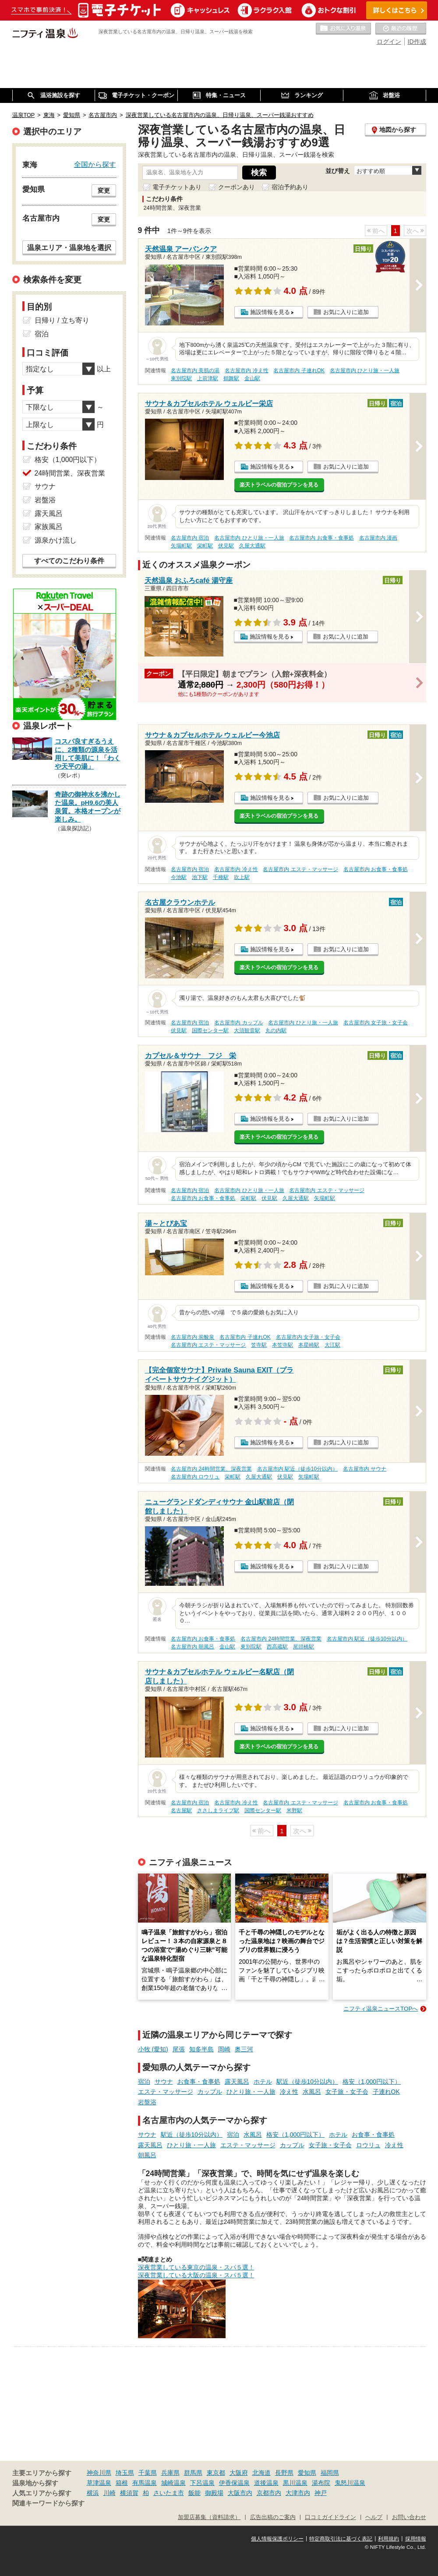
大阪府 (239, 2472)
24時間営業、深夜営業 (70, 473)
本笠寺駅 (282, 1345)
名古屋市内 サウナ (364, 1469)
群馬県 (193, 2472)
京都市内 (269, 2492)
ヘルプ (373, 2517)
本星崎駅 (308, 1345)
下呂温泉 (202, 2482)
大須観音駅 (247, 1030)
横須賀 (129, 2492)
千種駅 (221, 877)
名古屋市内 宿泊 (190, 538)
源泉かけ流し (56, 540)
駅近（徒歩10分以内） (307, 2081)
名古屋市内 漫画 (378, 538)
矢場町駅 (181, 546)
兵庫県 (170, 2472)
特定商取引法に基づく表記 (340, 2539)
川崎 (109, 2492)
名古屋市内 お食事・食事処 (321, 538)
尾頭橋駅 (303, 1647)
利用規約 (388, 2539)
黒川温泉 (295, 2482)
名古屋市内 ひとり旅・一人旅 (364, 370)
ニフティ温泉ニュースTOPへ (380, 2008)
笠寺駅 (259, 1345)
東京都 (216, 2472)
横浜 (93, 2492)
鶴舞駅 (231, 378)
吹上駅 (242, 877)
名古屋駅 (181, 1810)
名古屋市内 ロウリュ (195, 1477)
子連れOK (386, 2091)
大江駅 (332, 1345)
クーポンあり (236, 187)
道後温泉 (266, 2482)
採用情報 (415, 2539)
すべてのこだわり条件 (69, 561)
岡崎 (224, 2049)
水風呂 (312, 2091)
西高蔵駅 (277, 1647)
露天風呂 (237, 2081)
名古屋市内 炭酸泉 (192, 1337)
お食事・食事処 (198, 2081)
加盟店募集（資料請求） (209, 2517)
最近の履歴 (400, 29)
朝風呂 (147, 2155)
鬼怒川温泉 (350, 2482)
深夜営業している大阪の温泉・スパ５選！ (196, 2275)
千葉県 (147, 2472)
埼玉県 (125, 2472)
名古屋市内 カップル (238, 1023)
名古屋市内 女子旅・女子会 (375, 1023)
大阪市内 (240, 2492)
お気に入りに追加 (346, 312)
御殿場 (214, 2492)
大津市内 (298, 2492)
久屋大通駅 (252, 546)
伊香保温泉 (234, 2482)
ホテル (263, 2081)
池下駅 (200, 877)
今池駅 (179, 877)
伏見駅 (226, 546)
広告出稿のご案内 (273, 2517)
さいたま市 (168, 2492)
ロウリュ (368, 2145)
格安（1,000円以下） (372, 2081)
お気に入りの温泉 (343, 29)
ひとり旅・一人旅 (251, 2091)
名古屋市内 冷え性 (246, 370)
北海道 (261, 2472)
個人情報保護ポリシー (277, 2539)
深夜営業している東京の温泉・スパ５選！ (196, 2267)
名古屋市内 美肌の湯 (195, 370)
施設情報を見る (270, 312)
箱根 (122, 2482)
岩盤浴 (147, 2102)
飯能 (194, 2492)
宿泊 (144, 2081)
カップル (210, 2091)
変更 (104, 190)
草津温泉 (99, 2482)
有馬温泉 (144, 2482)
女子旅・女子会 (346, 2091)
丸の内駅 (275, 1030)
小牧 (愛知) (153, 2049)
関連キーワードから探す (48, 2503)
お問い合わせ (409, 2517)
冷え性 (289, 2091)
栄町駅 (205, 546)
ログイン (389, 41)
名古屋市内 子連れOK (298, 370)
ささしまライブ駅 (218, 1810)
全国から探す (95, 164)
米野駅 (294, 1810)
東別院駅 (181, 378)
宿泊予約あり (290, 187)
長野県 (284, 2472)
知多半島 (201, 2049)
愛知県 (307, 2472)
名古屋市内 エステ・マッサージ (300, 869)
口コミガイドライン (330, 2517)
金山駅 (252, 378)
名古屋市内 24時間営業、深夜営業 (211, 1469)
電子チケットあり (176, 187)
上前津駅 (207, 378)
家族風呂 (49, 526)
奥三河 (244, 2049)
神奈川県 (99, 2472)
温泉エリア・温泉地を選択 (69, 247)
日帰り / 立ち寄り (62, 320)
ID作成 (417, 41)
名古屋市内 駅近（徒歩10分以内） (297, 1469)
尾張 (179, 2049)
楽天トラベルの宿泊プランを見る (279, 485)
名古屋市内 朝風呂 (192, 1647)
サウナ (164, 2081)
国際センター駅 (210, 1030)
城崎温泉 (173, 2482)
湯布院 (321, 2482)
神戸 (320, 2492)
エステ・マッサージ (165, 2091)
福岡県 (330, 2472)
